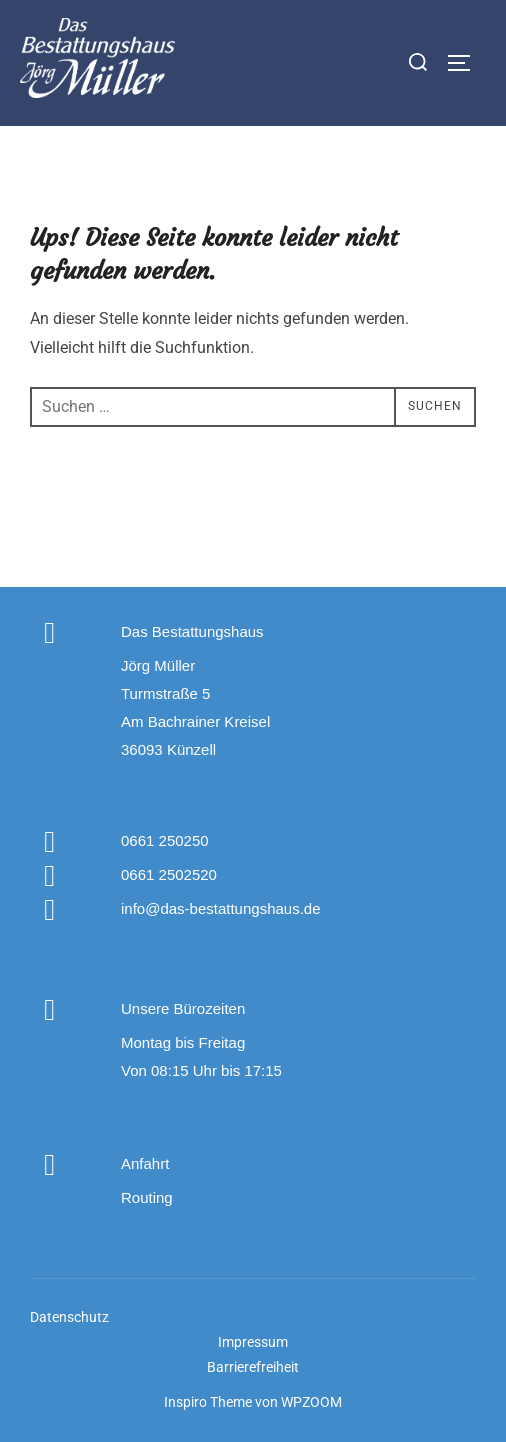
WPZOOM (311, 1402)
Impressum (253, 1342)
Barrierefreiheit (253, 1367)
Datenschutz (69, 1317)
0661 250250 (165, 840)
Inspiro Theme (208, 1402)
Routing (147, 1197)
